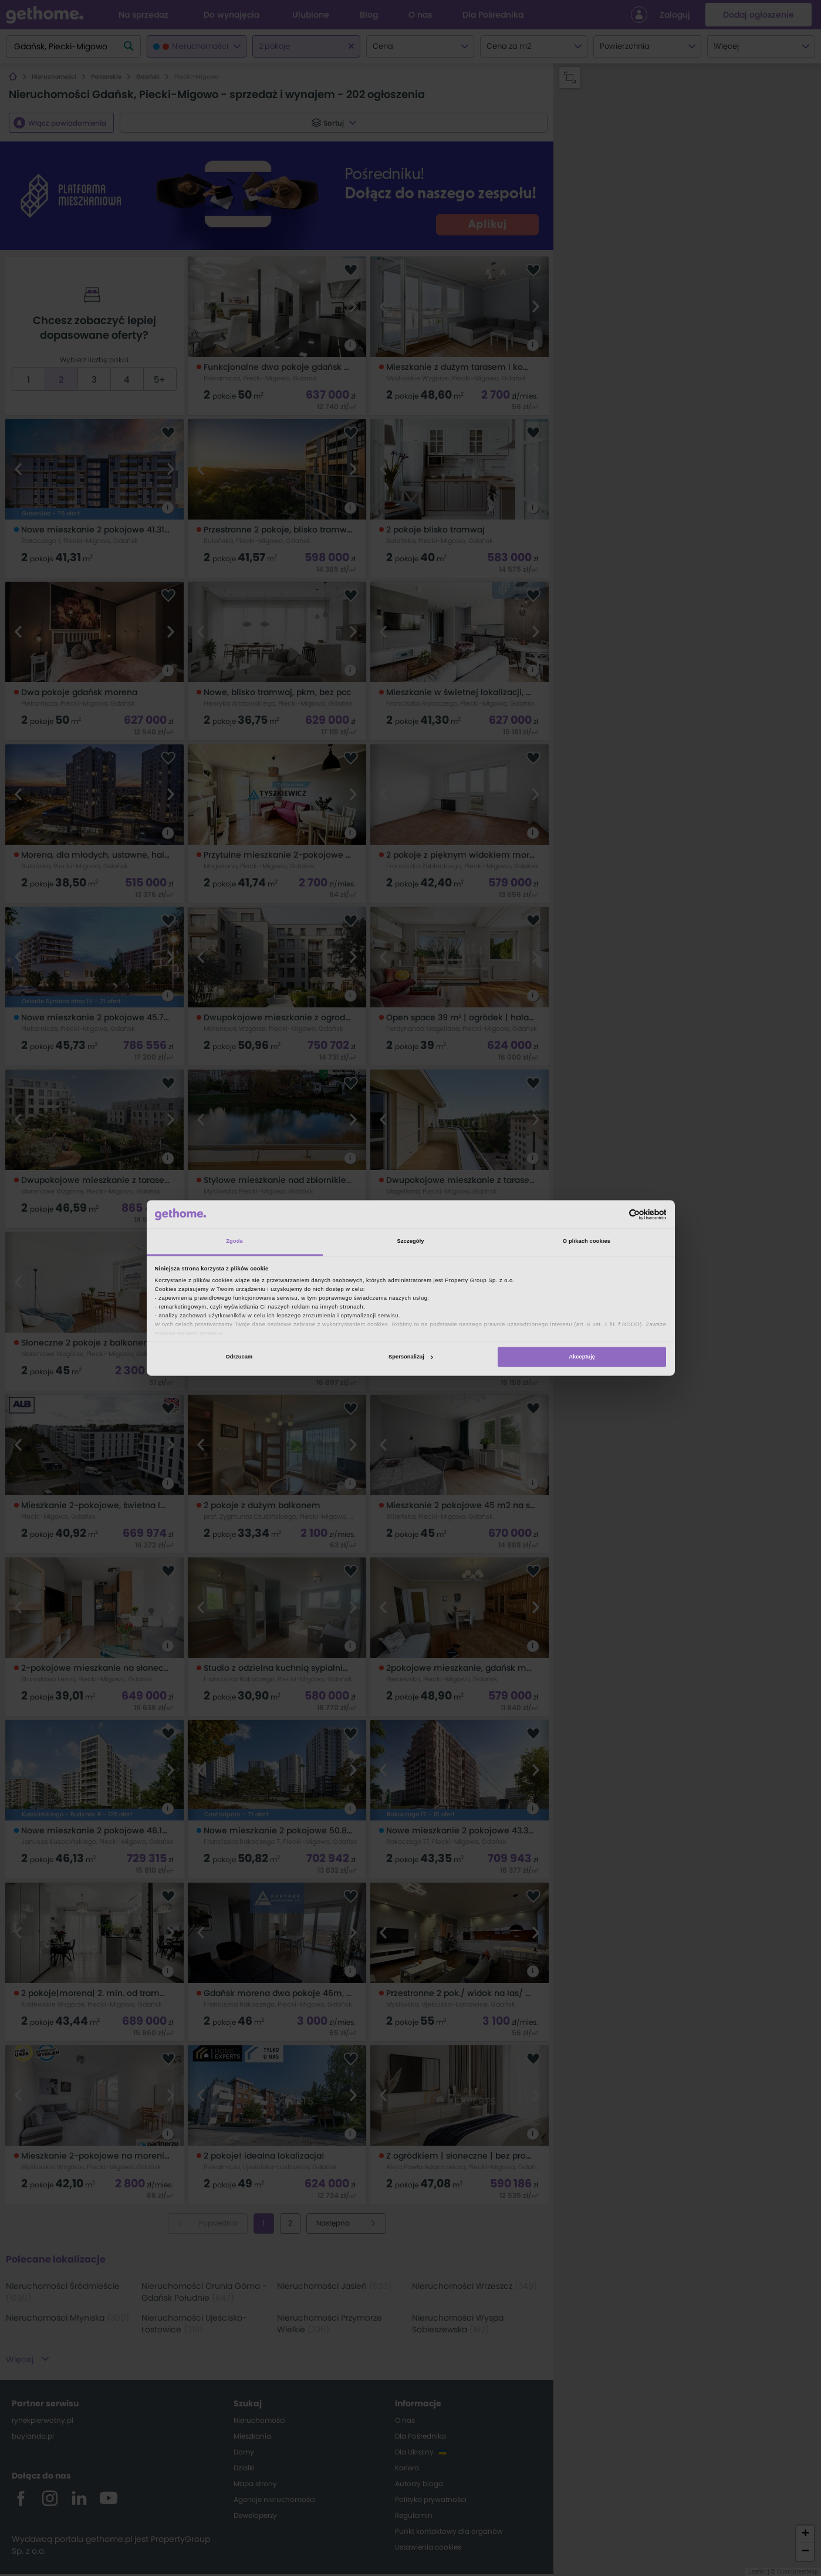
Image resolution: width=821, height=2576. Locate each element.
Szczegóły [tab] (410, 1242)
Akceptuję (582, 1357)
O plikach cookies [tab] (586, 1242)
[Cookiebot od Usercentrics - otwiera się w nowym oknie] (614, 1214)
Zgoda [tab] (234, 1242)
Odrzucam (238, 1357)
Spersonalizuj (410, 1357)
